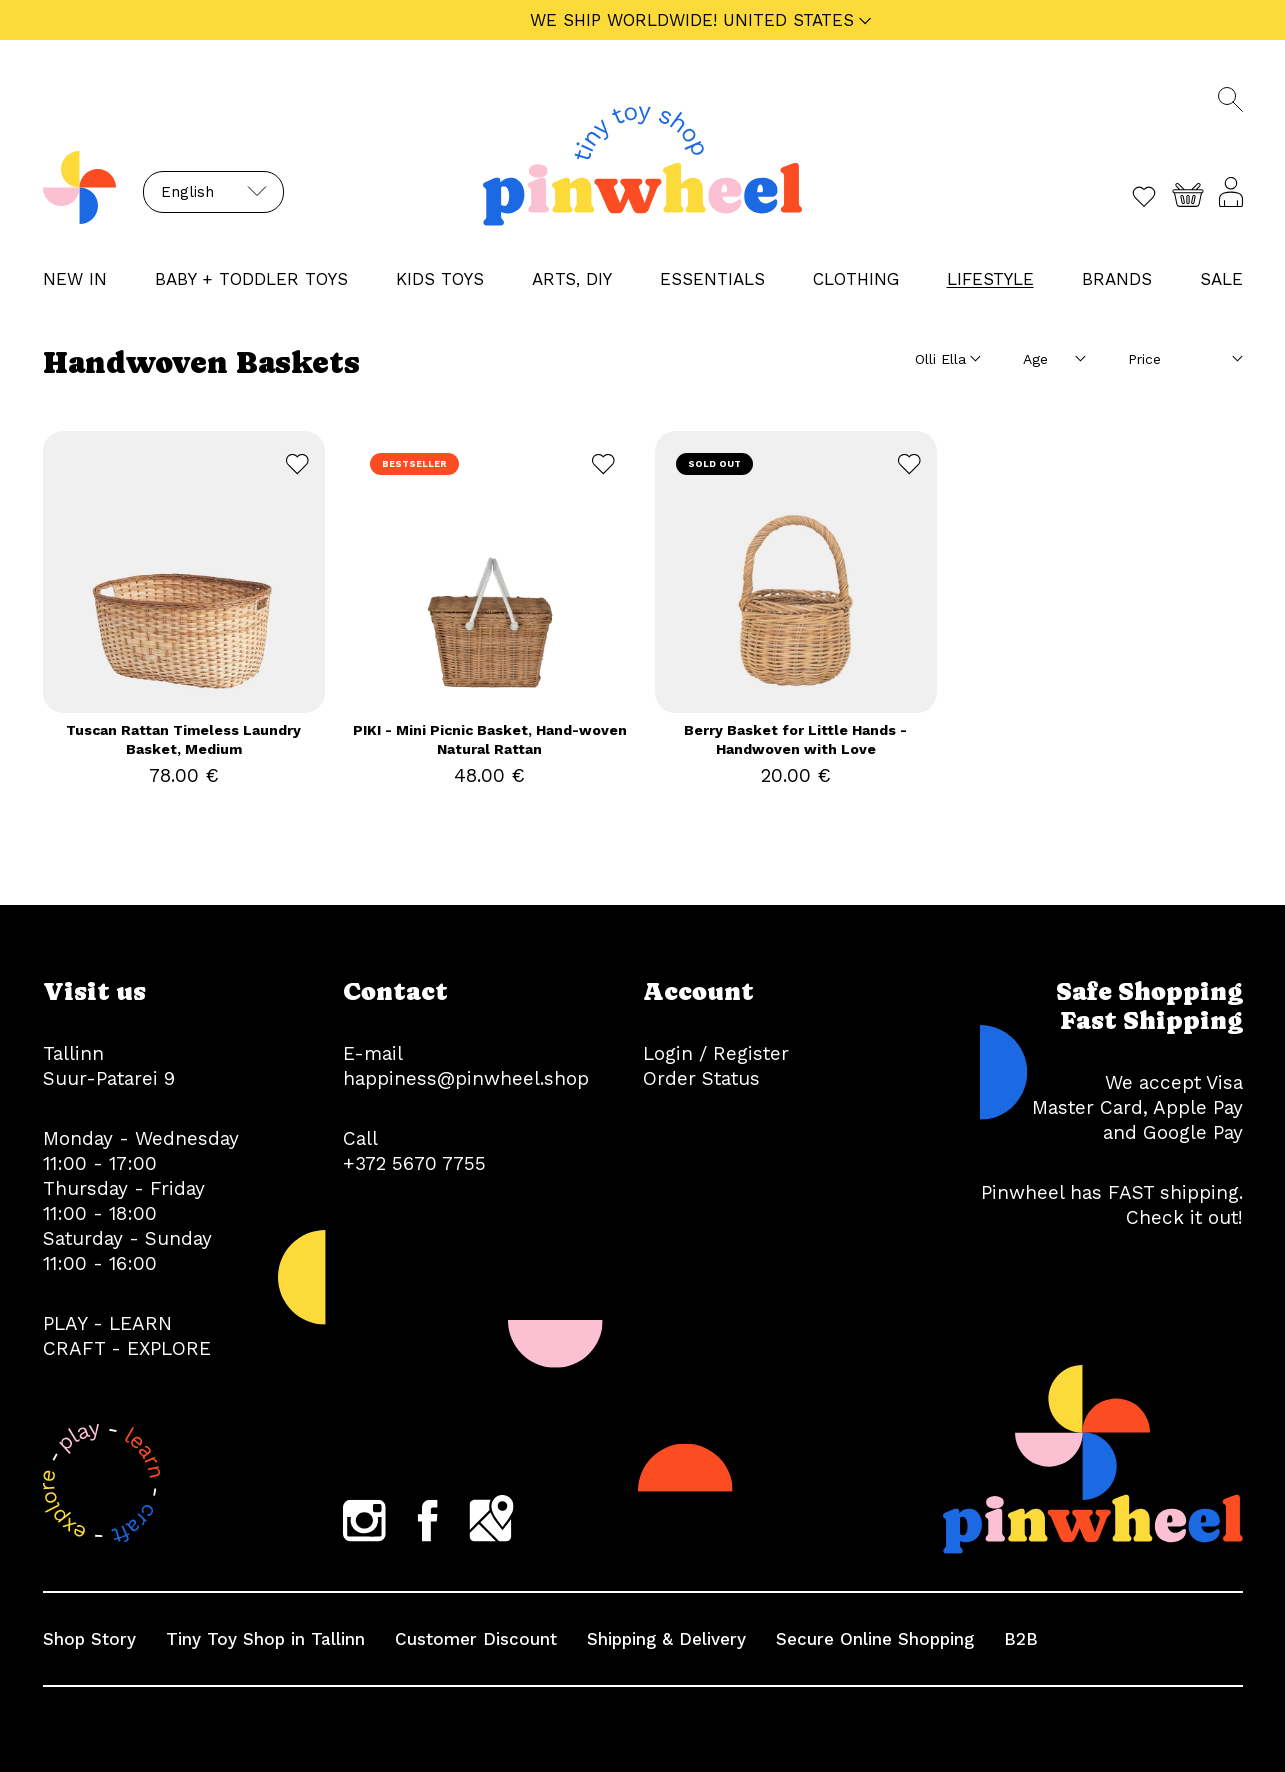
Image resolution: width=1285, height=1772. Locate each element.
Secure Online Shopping (875, 1639)
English (187, 192)
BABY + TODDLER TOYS (251, 279)
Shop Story (89, 1639)
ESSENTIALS (712, 279)
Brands (1117, 279)
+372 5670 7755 (414, 1163)
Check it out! (1184, 1217)
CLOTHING (856, 279)
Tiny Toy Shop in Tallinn (265, 1639)
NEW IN (75, 279)
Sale (1221, 279)
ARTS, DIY (572, 279)
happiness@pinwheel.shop (466, 1078)
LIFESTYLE (990, 279)
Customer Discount (476, 1639)
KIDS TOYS (440, 279)
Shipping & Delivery (666, 1639)
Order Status (701, 1078)
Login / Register (716, 1053)
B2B (1021, 1639)
